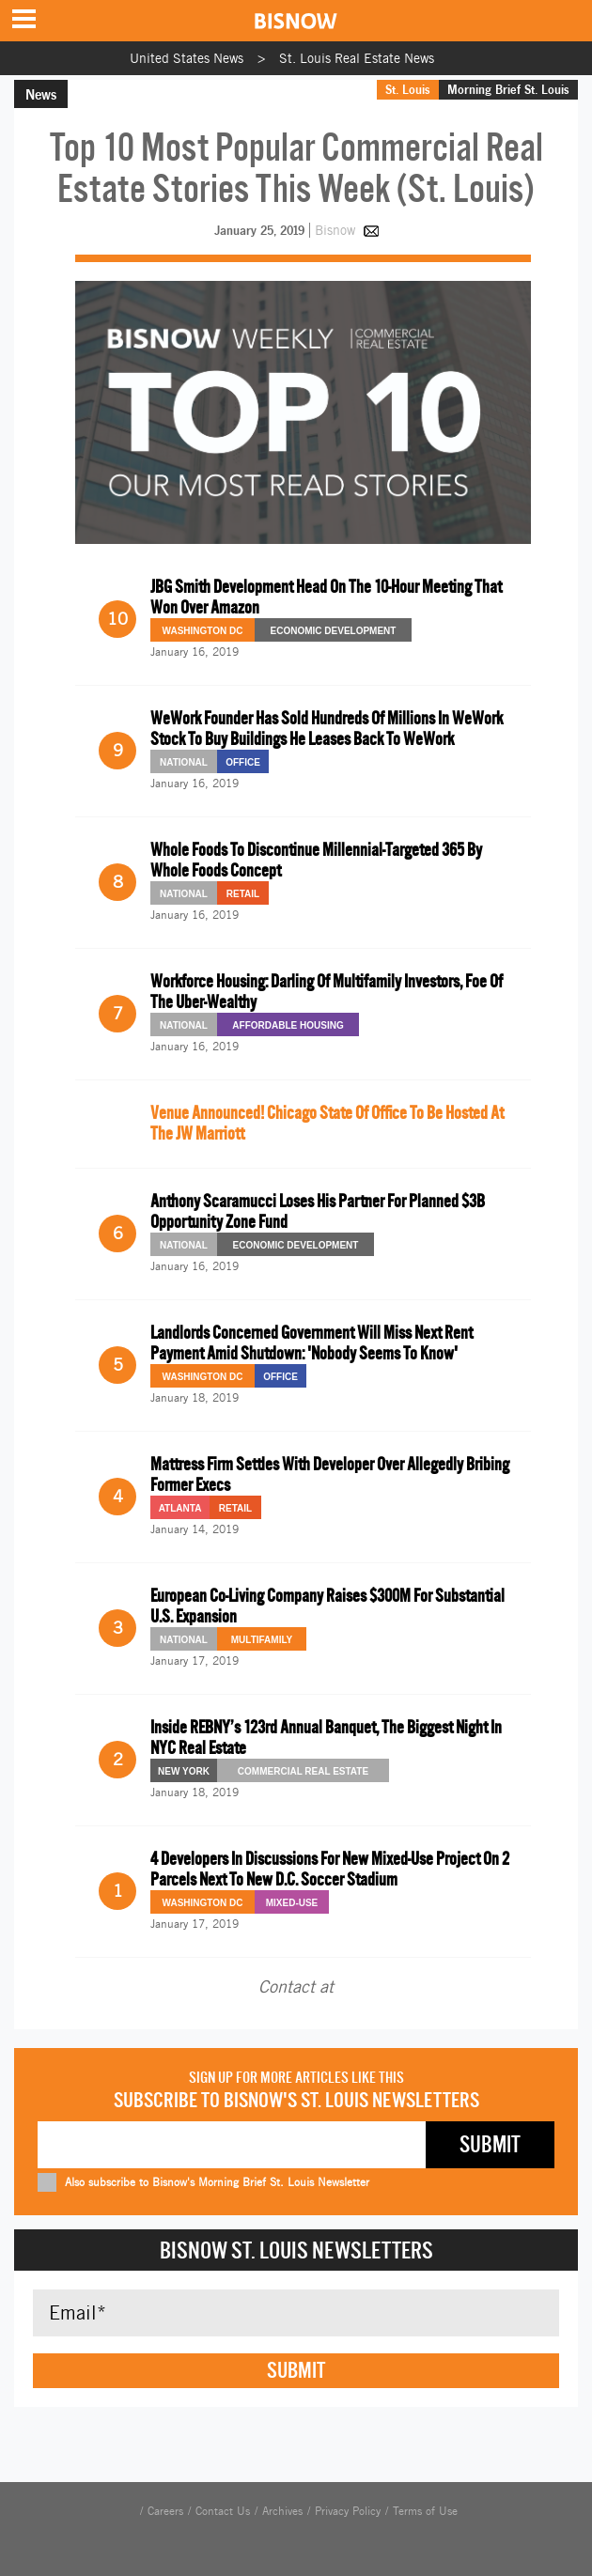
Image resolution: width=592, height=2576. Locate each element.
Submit (296, 2370)
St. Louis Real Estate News (356, 58)
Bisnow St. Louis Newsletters (296, 2250)
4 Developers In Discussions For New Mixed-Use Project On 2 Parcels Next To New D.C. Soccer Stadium (329, 1869)
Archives (282, 2511)
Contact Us (222, 2511)
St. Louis (407, 89)
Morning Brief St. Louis (508, 89)
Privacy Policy (348, 2511)
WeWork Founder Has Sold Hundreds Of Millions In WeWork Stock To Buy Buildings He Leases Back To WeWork (326, 728)
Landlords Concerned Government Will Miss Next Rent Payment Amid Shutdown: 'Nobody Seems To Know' (311, 1343)
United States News (186, 58)
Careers (165, 2511)
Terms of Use (425, 2511)
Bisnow (335, 230)
